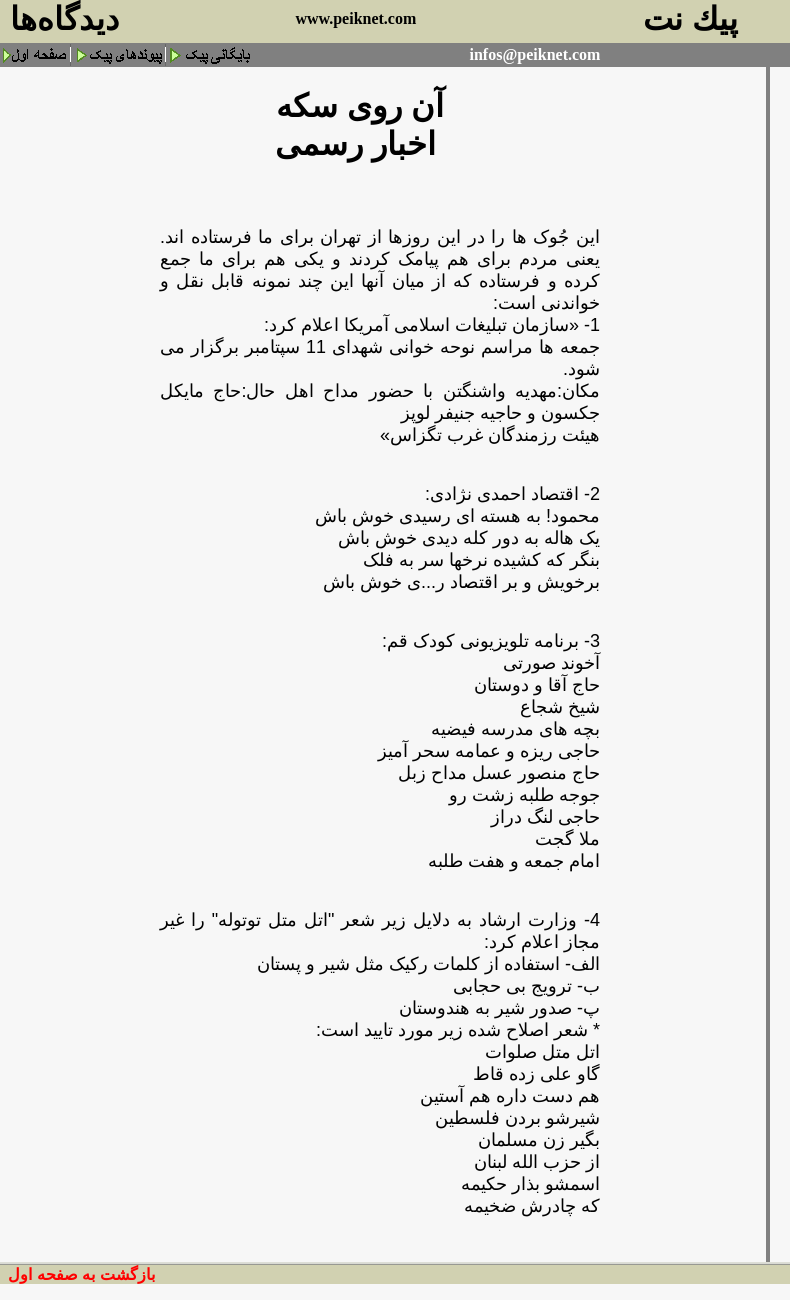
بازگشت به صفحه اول (81, 1274)
